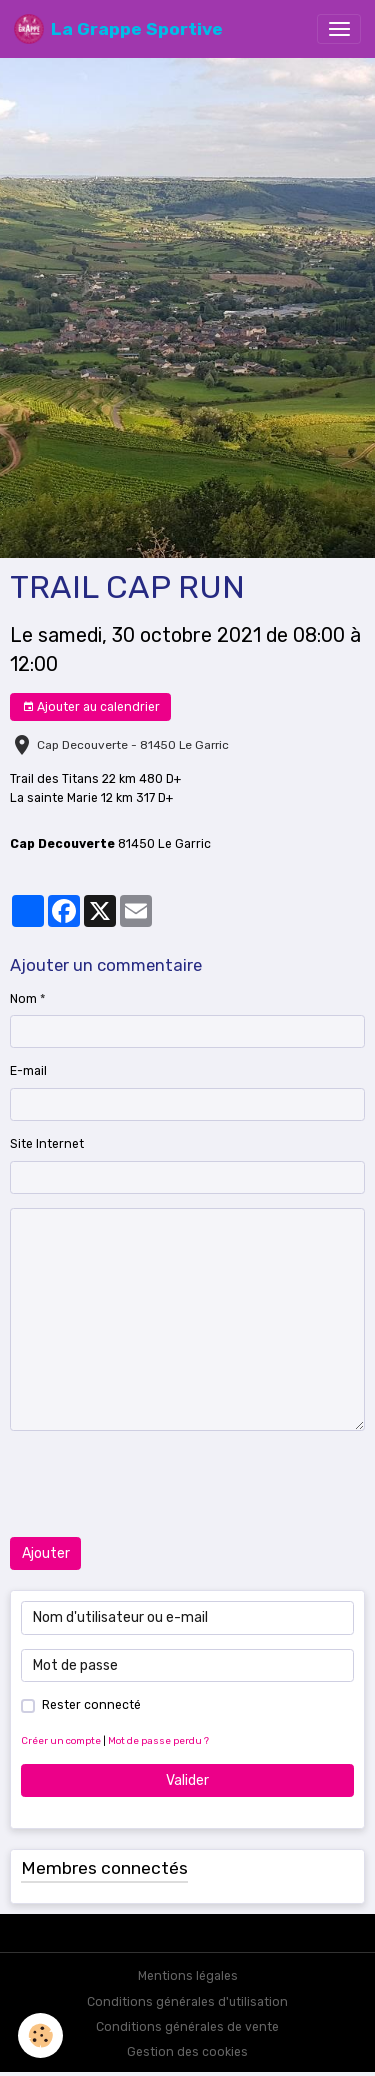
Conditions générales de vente (187, 2027)
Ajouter (46, 1553)
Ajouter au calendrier (91, 707)
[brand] (118, 29)
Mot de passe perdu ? (158, 1740)
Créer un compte (61, 1740)
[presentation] (162, 1484)
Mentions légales (188, 1976)
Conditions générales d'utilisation (187, 2002)
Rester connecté (91, 1705)
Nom (23, 999)
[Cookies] (40, 2035)
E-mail (28, 1071)
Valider (187, 1780)
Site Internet (47, 1144)
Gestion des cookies (187, 2052)
